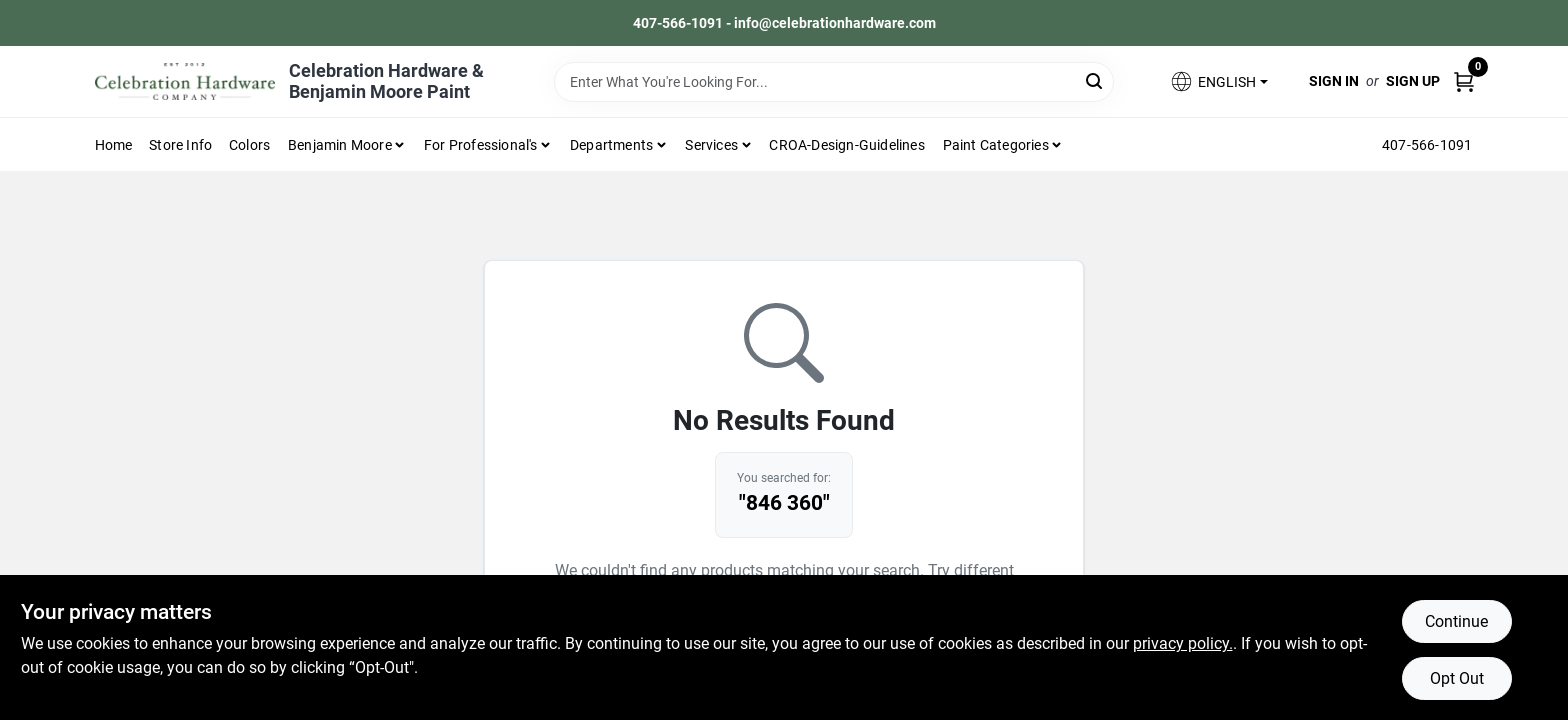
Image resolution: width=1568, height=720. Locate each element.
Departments (611, 145)
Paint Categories (996, 145)
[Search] (1095, 80)
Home (114, 145)
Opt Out (1457, 678)
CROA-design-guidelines (846, 145)
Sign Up (1413, 81)
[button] (1218, 81)
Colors (249, 145)
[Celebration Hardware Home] (185, 81)
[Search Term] (834, 82)
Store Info (180, 145)
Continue (1456, 621)
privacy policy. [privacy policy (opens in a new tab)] (1183, 643)
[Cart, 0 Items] (1464, 81)
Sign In (1334, 81)
